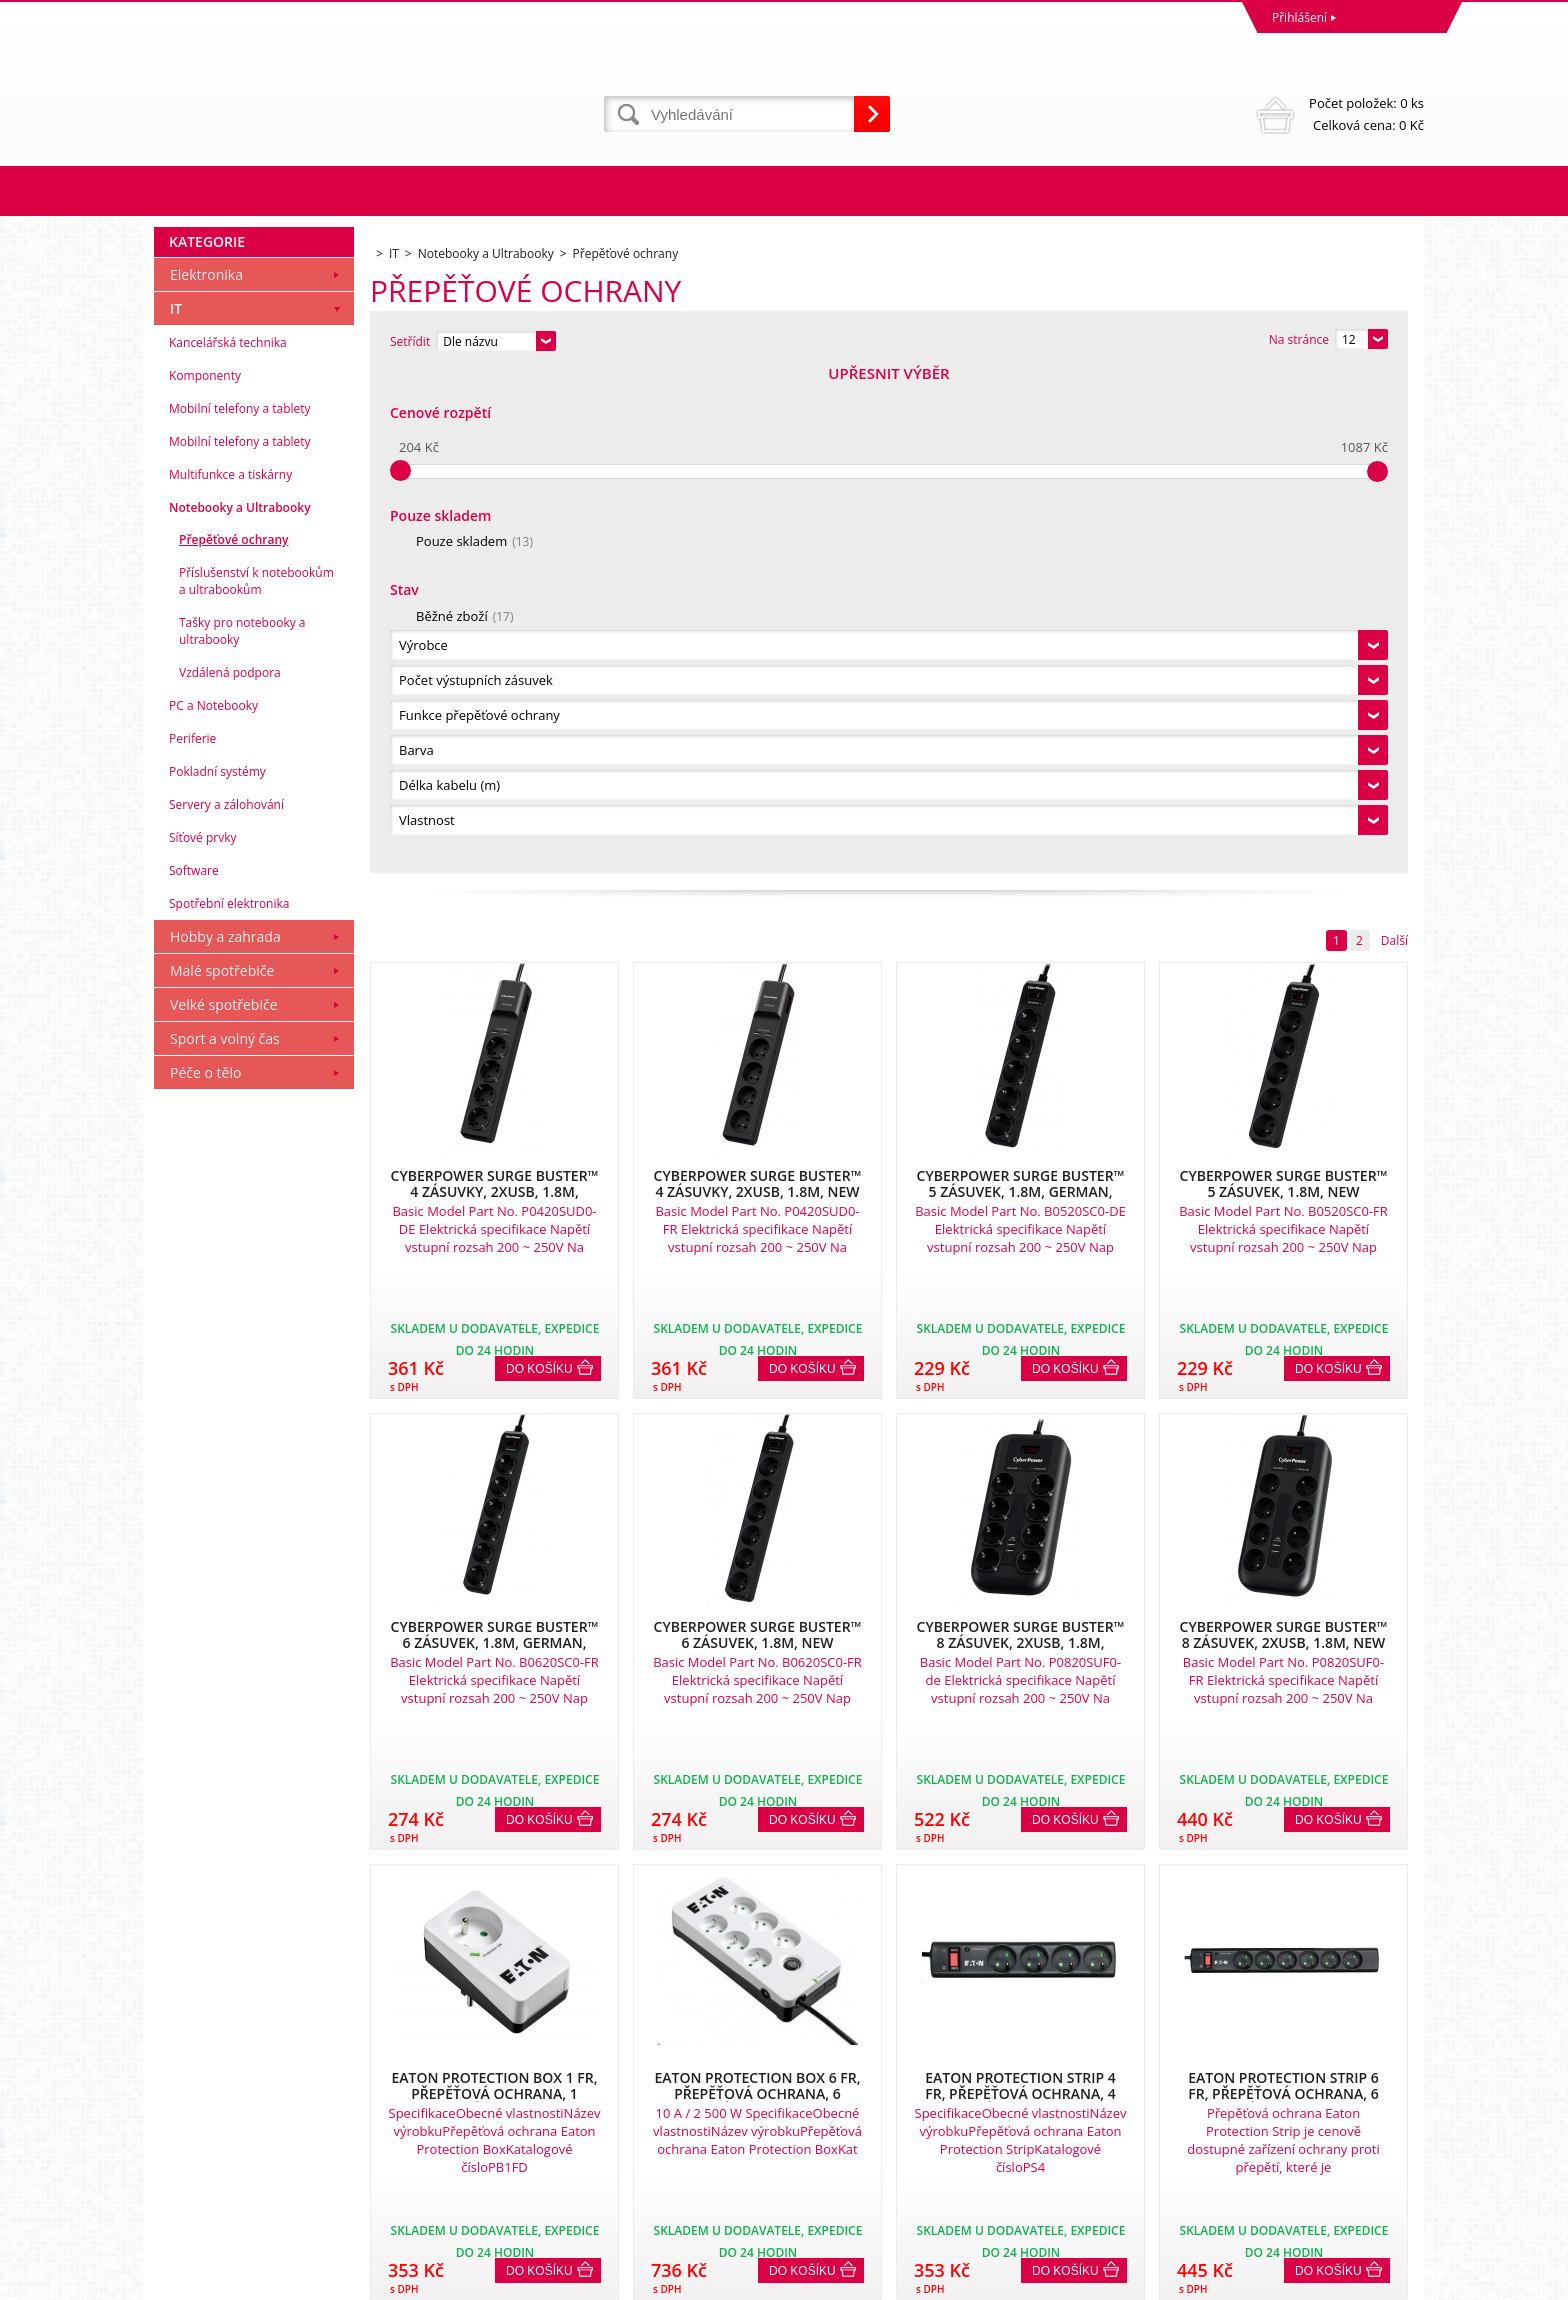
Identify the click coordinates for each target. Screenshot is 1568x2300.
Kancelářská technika (228, 844)
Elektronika (206, 776)
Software (194, 1372)
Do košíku (539, 867)
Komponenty (205, 877)
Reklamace (189, 2093)
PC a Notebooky (213, 1207)
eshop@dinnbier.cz (527, 2203)
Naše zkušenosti (834, 2093)
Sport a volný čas (225, 1540)
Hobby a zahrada (225, 1438)
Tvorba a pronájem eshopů (1268, 2279)
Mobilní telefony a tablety (240, 910)
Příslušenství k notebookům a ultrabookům (256, 1083)
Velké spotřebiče (224, 1506)
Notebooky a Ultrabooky (240, 1009)
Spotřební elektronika (229, 1405)
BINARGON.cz (1385, 2279)
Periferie (192, 1240)
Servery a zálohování (226, 1306)
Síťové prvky (203, 1339)
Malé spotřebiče (222, 1472)
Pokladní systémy (217, 1273)
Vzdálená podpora (230, 1174)
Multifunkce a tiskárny (230, 976)
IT (176, 810)
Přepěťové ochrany (233, 1041)
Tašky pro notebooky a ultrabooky (242, 1133)
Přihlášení (1299, 17)
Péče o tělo (205, 1574)
